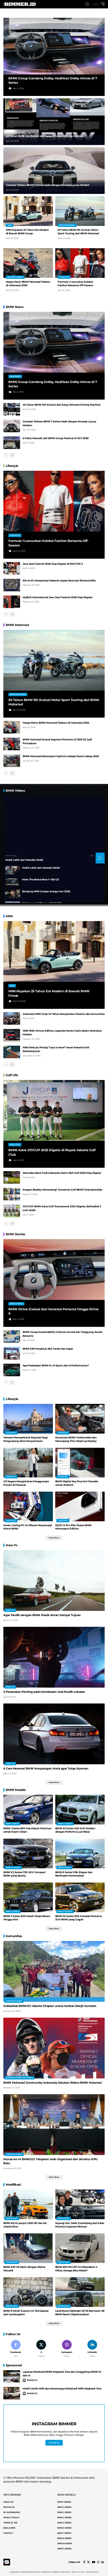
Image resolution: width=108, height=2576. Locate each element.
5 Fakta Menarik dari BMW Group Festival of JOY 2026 (56, 438)
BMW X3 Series (65, 1824)
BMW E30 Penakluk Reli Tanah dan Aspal (48, 1348)
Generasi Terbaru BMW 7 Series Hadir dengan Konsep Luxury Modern (47, 185)
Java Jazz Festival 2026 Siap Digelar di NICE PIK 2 (53, 563)
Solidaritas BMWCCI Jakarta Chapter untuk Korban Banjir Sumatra (49, 2006)
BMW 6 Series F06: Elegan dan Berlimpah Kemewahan (73, 1874)
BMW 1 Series (12, 1824)
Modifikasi (11, 2218)
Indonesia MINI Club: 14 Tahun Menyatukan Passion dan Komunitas (64, 1014)
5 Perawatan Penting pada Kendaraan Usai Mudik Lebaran (44, 1691)
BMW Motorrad (67, 225)
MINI (10, 225)
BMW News (15, 376)
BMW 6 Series (64, 1867)
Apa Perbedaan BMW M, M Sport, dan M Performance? (56, 1365)
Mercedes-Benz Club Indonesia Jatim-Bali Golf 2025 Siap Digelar (62, 1172)
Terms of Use (77, 2571)
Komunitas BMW (14, 2001)
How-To (10, 1610)
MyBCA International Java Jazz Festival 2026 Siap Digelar (57, 597)
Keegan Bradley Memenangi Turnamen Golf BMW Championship (62, 1189)
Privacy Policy (92, 2571)
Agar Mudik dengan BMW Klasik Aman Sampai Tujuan (42, 1615)
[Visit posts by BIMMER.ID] (10, 88)
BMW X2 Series (13, 1867)
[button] (87, 4)
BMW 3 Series (12, 1911)
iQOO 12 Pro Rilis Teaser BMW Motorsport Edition (73, 1527)
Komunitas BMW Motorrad (19, 2078)
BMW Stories (16, 1304)
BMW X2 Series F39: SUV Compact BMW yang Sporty (24, 1874)
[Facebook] (15, 2349)
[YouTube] (93, 2562)
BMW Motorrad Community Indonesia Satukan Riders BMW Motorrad (52, 2082)
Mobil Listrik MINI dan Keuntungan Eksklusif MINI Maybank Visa (62, 2388)
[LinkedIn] (92, 2349)
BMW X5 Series (65, 1911)
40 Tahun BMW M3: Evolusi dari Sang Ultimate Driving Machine (45, 136)
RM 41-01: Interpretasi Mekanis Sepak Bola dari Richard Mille (59, 580)
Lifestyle (64, 277)
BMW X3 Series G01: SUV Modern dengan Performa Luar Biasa (75, 1830)
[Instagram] (66, 2349)
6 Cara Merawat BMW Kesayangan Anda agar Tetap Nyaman (45, 1768)
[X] (41, 2349)
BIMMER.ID (32, 2380)
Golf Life (15, 1144)
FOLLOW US (54, 2443)
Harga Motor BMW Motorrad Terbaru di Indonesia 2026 (56, 722)
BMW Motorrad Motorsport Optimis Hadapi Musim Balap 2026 (61, 756)
